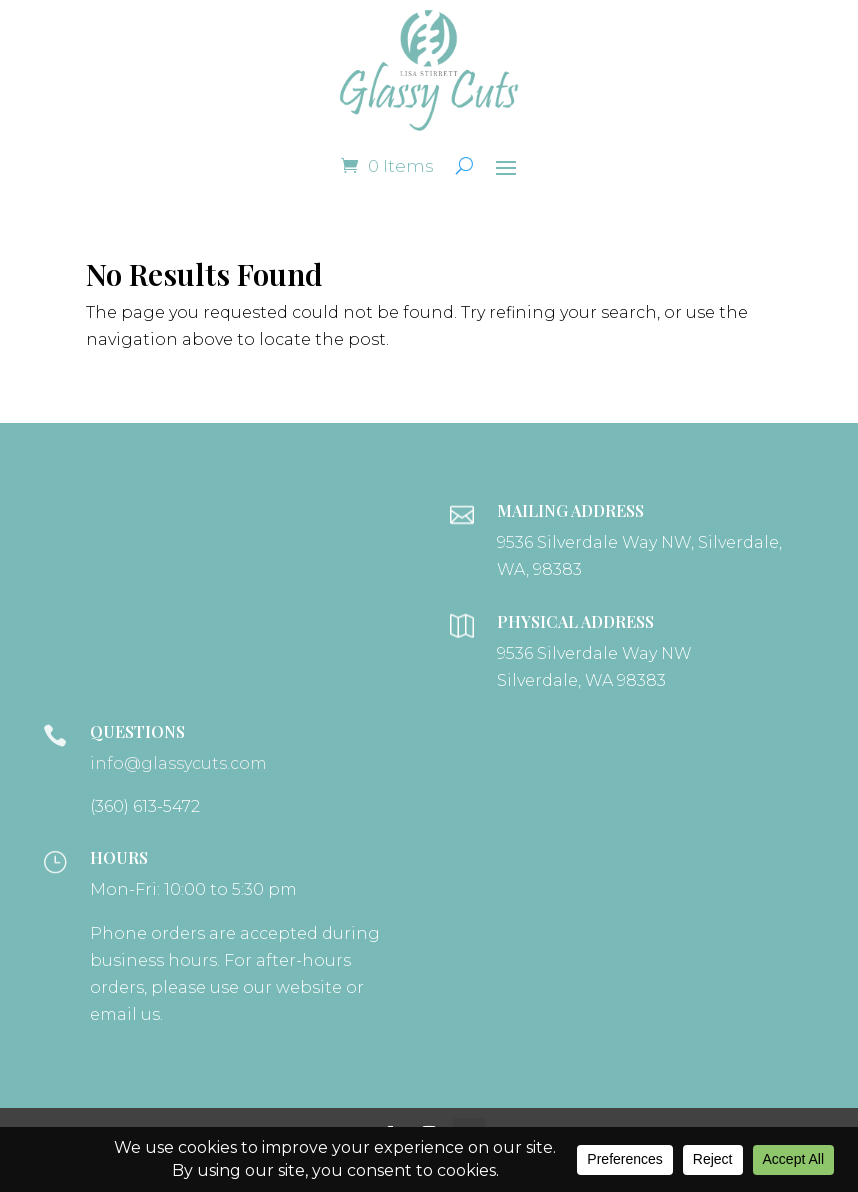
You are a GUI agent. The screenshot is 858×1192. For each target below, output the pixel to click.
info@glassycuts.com (178, 763)
